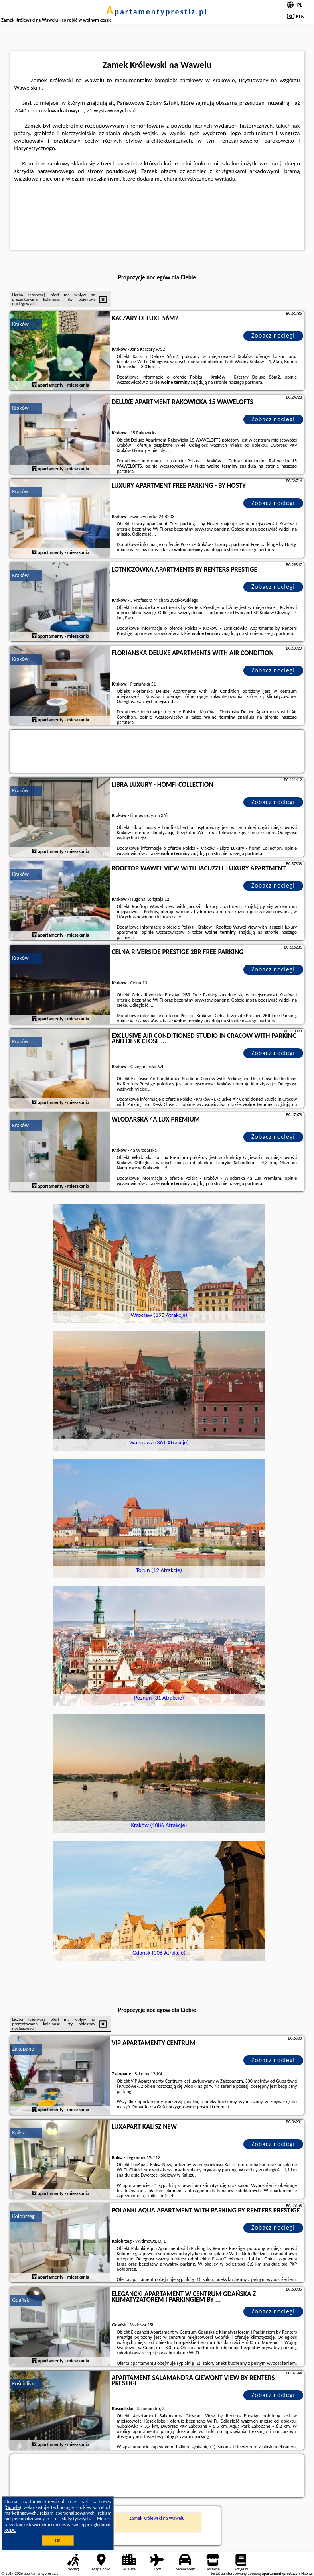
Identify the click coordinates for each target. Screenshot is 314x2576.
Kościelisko (24, 2383)
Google (13, 2507)
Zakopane (23, 2048)
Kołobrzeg (23, 2216)
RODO (10, 2530)
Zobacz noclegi (273, 335)
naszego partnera (245, 382)
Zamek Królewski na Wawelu (156, 2518)
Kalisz (18, 2132)
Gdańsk (20, 2300)
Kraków (20, 324)
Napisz (306, 2573)
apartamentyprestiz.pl (157, 11)
